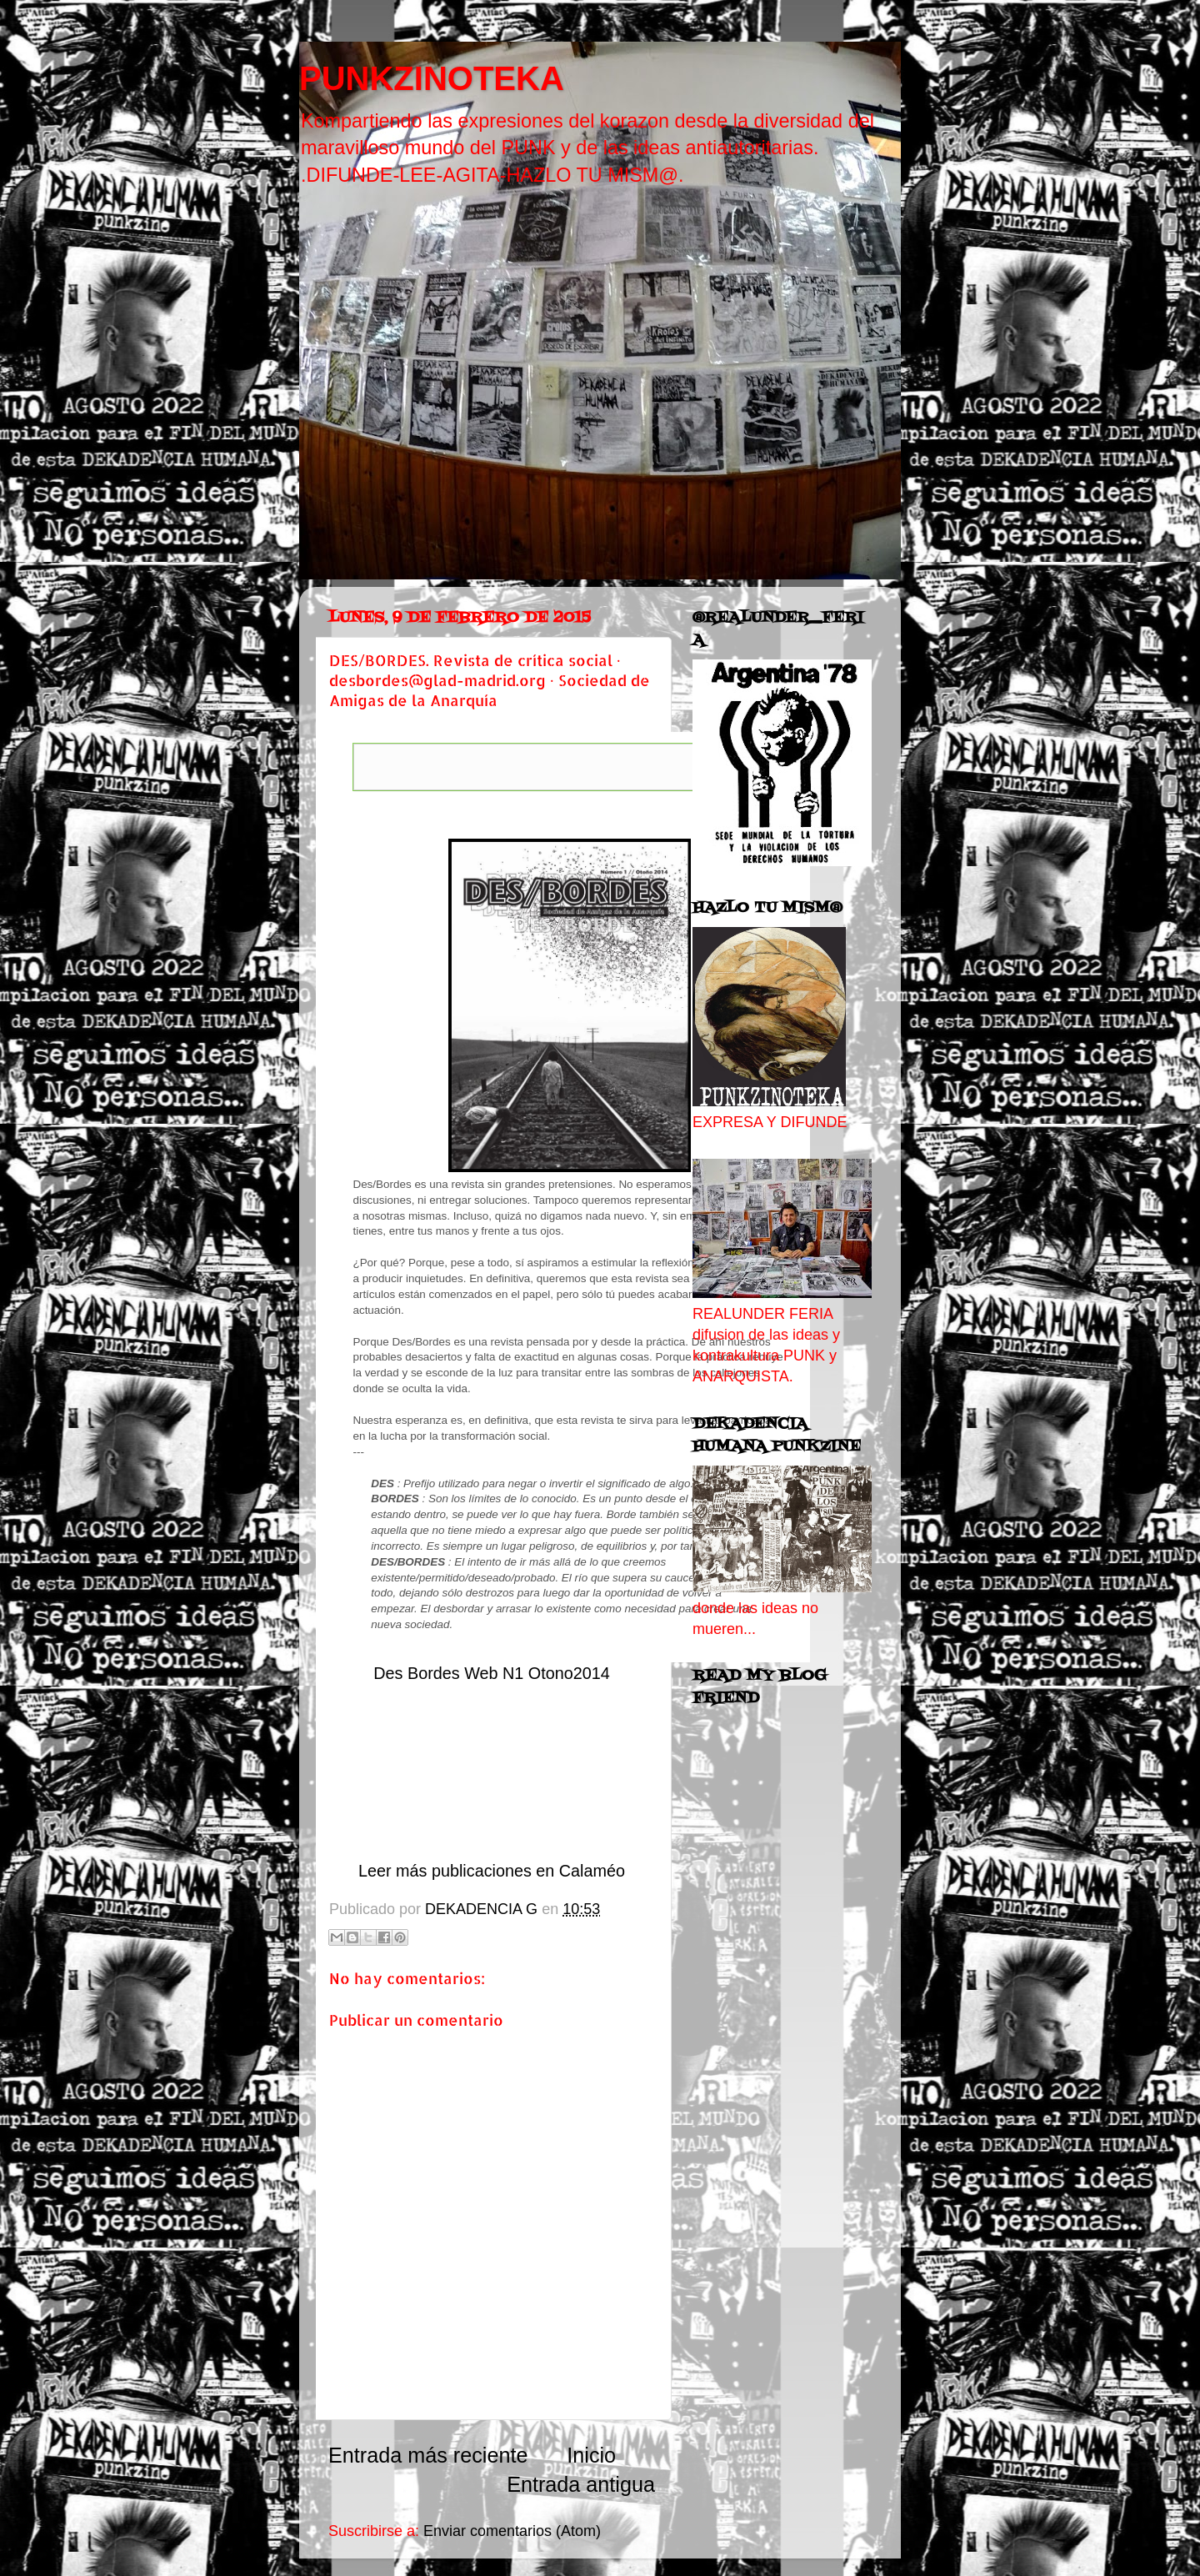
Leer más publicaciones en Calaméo (491, 1871)
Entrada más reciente (428, 2455)
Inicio (591, 2455)
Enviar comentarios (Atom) (512, 2531)
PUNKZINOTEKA (431, 78)
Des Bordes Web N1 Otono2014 (491, 1673)
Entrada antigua (581, 2484)
